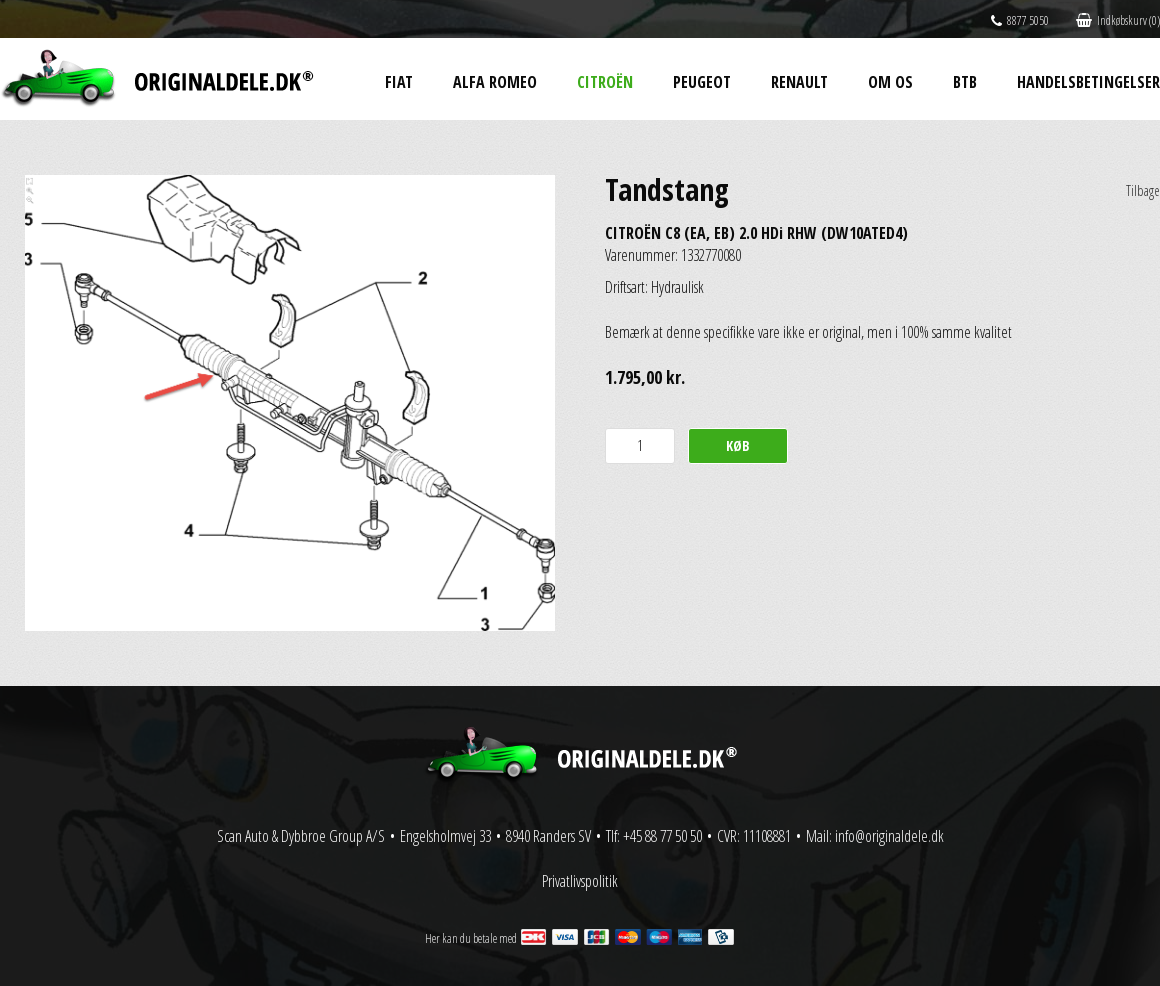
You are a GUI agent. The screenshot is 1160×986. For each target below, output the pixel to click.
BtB (965, 82)
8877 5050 (1020, 20)
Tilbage (1143, 190)
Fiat (399, 82)
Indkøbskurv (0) (1118, 20)
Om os (890, 82)
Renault (799, 82)
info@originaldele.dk (889, 836)
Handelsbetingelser (1088, 82)
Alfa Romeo (495, 82)
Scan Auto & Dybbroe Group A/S (301, 836)
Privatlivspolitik (580, 881)
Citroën (605, 82)
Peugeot (702, 82)
